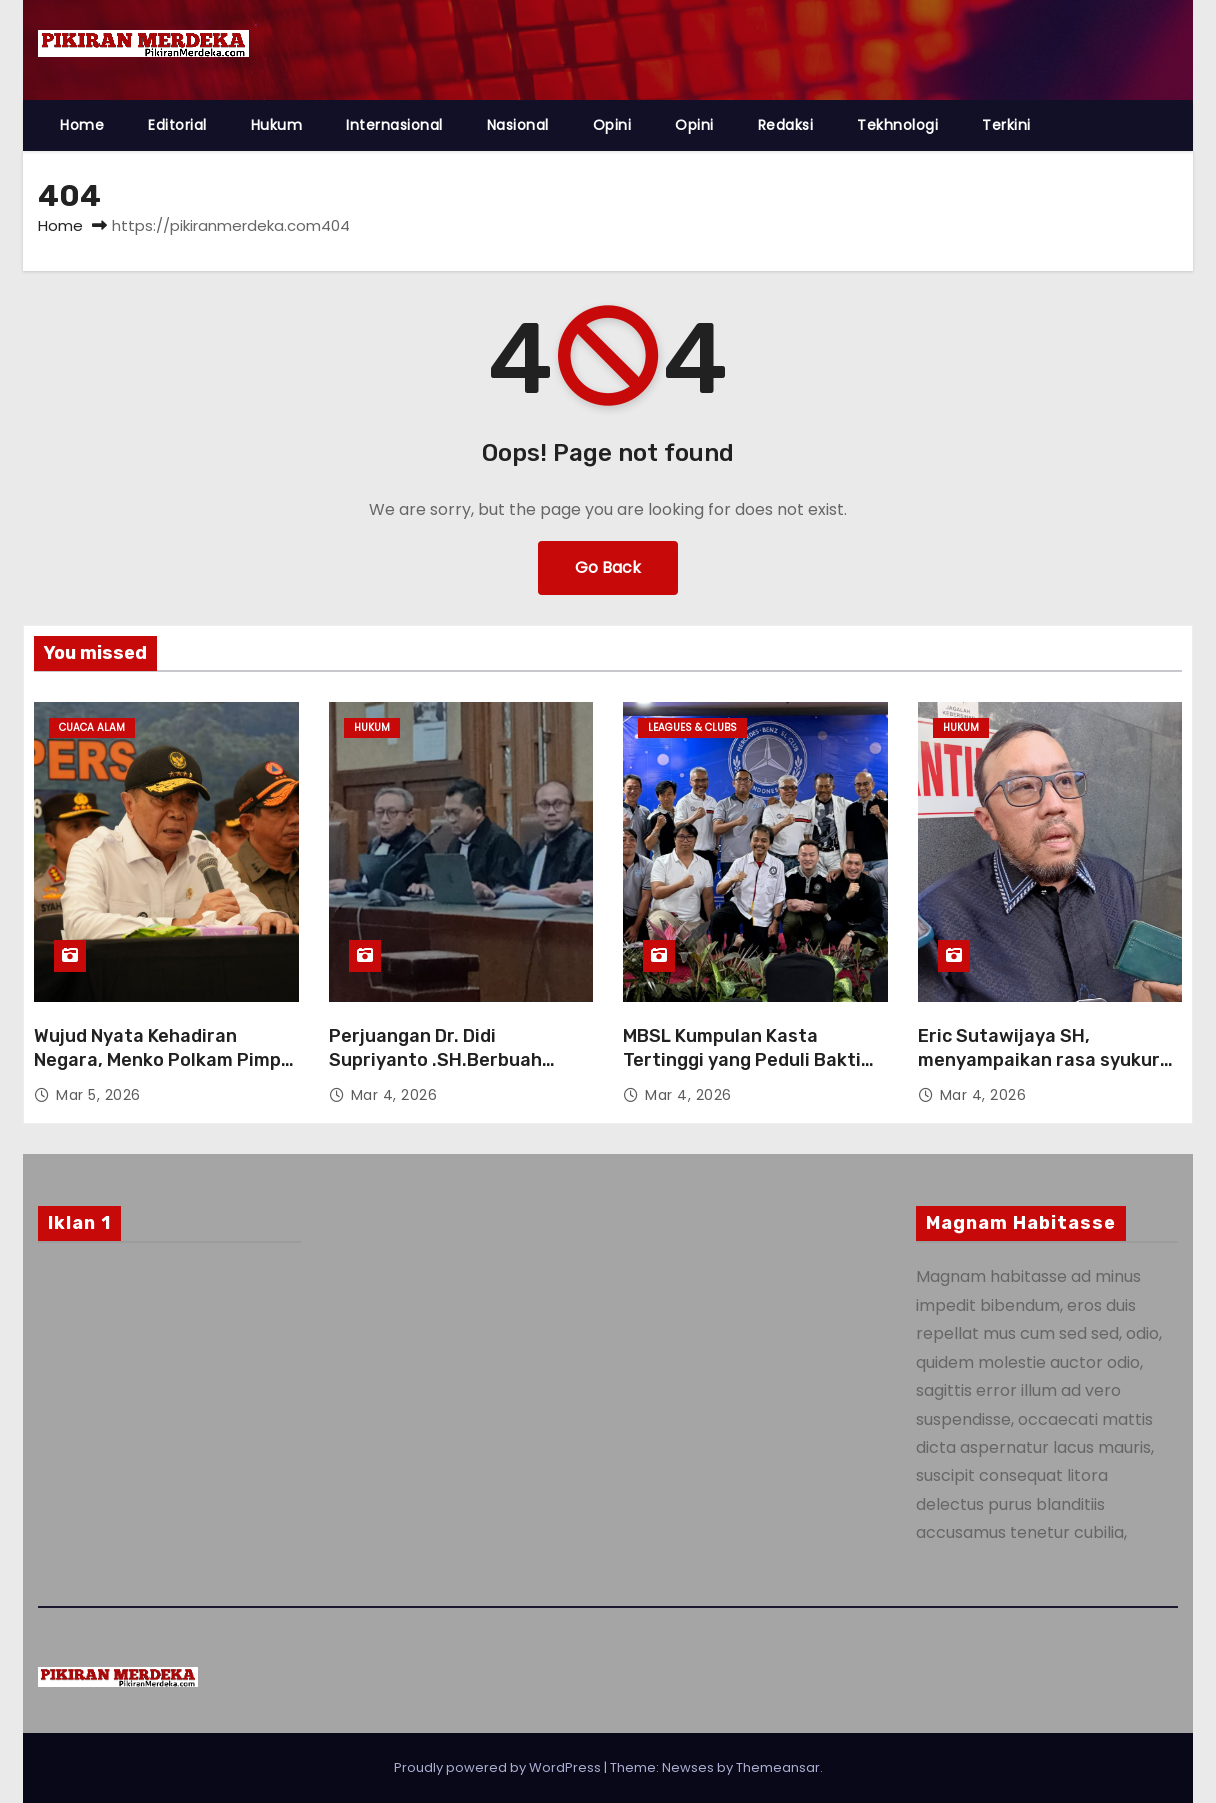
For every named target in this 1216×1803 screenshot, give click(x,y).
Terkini (1006, 125)
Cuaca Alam (92, 727)
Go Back (608, 567)
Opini (612, 125)
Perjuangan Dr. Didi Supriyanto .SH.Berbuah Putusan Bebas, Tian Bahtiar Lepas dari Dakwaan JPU (455, 1072)
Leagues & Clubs (692, 727)
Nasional (518, 125)
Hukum (277, 125)
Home (82, 125)
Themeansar (778, 1767)
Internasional (394, 125)
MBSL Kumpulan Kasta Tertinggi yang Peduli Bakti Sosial (742, 1060)
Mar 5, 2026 (98, 1095)
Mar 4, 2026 (394, 1095)
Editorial (177, 125)
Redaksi (786, 125)
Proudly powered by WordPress (499, 1767)
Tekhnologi (897, 125)
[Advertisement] (169, 1419)
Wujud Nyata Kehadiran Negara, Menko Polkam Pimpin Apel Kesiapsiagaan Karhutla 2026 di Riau (165, 1072)
